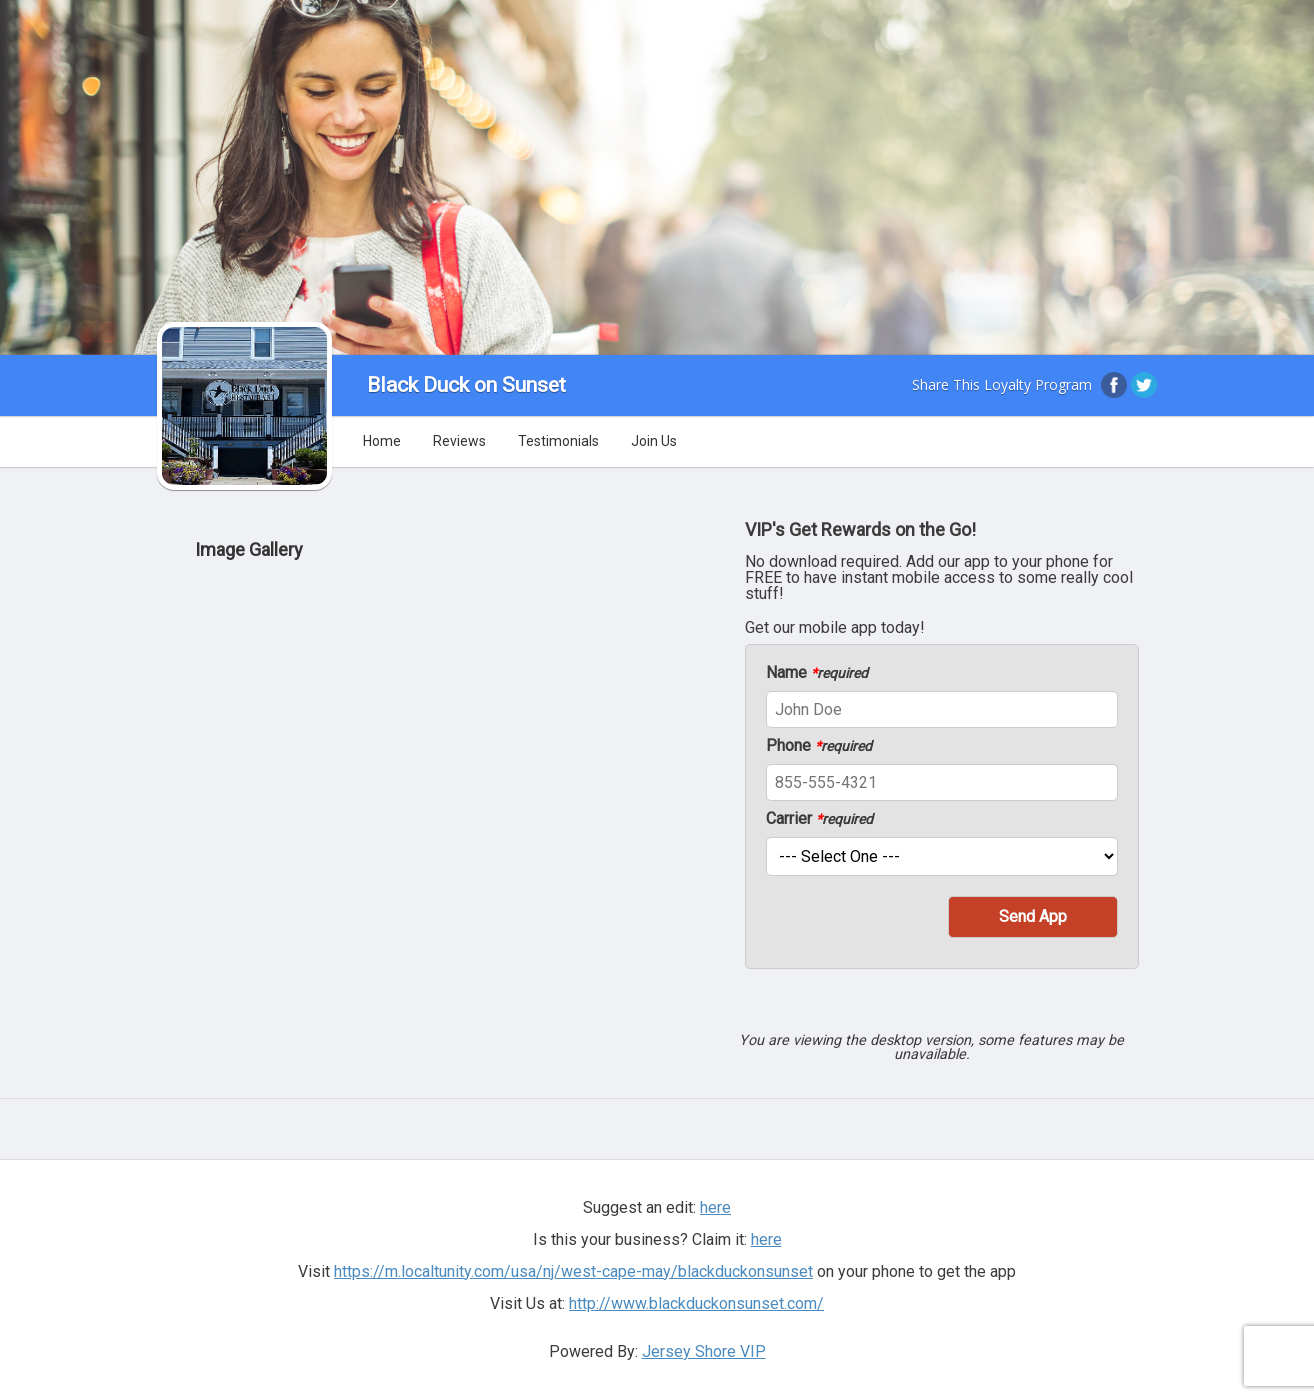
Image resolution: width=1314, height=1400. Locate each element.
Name (817, 673)
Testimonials (558, 441)
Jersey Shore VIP (704, 1351)
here (715, 1207)
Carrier (819, 819)
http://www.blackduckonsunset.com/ (696, 1303)
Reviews (459, 441)
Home (382, 441)
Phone (819, 746)
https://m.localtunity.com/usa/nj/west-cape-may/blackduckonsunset (573, 1271)
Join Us (654, 441)
